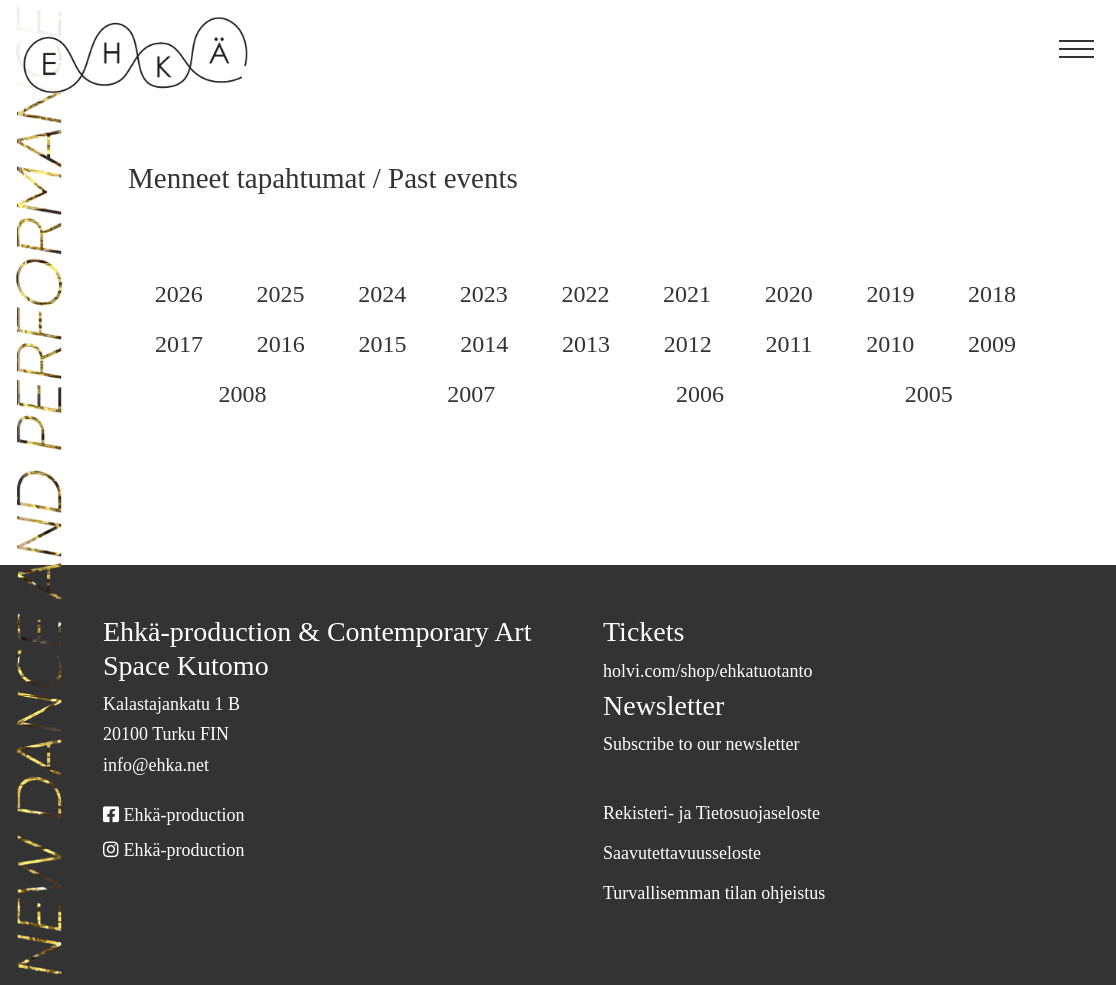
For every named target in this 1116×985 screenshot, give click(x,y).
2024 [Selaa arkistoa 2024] (416, 294)
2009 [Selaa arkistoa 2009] (220, 394)
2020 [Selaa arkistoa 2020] (875, 294)
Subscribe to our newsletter (713, 744)
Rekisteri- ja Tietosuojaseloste (725, 813)
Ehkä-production (183, 815)
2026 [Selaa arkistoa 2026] (186, 294)
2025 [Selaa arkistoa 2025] (301, 294)
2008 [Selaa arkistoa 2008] (403, 394)
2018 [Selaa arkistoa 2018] (179, 344)
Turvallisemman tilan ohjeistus (725, 893)
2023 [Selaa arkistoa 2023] (533, 294)
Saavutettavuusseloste (697, 853)
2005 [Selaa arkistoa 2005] (951, 394)
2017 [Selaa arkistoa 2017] (280, 344)
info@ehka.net (161, 765)
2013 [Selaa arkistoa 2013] (689, 344)
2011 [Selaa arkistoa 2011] (890, 344)
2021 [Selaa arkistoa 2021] (761, 294)
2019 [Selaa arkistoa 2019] (988, 294)
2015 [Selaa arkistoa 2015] (484, 344)
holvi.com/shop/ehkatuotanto (729, 671)
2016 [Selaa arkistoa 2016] (382, 344)
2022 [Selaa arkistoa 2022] (648, 294)
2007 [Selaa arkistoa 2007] (585, 394)
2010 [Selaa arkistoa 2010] (991, 344)
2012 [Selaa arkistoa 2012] (791, 344)
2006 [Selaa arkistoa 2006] (768, 394)
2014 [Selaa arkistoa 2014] (586, 344)
